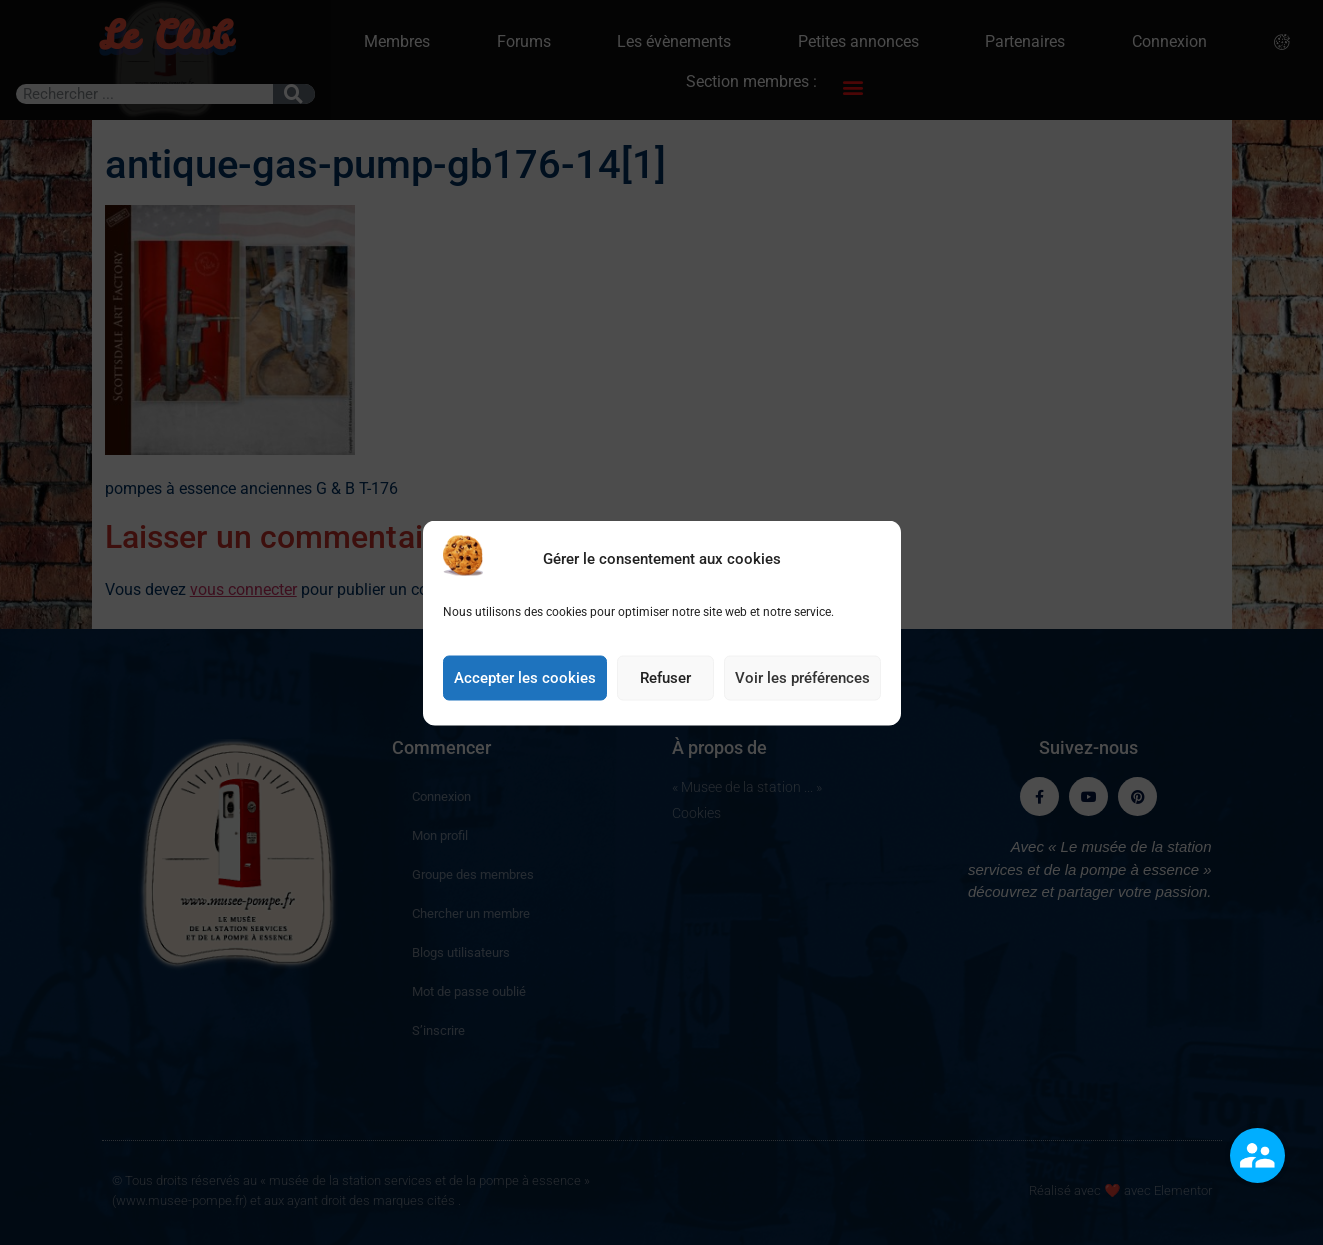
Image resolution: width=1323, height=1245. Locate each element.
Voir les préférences (802, 678)
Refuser (665, 678)
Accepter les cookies (525, 678)
